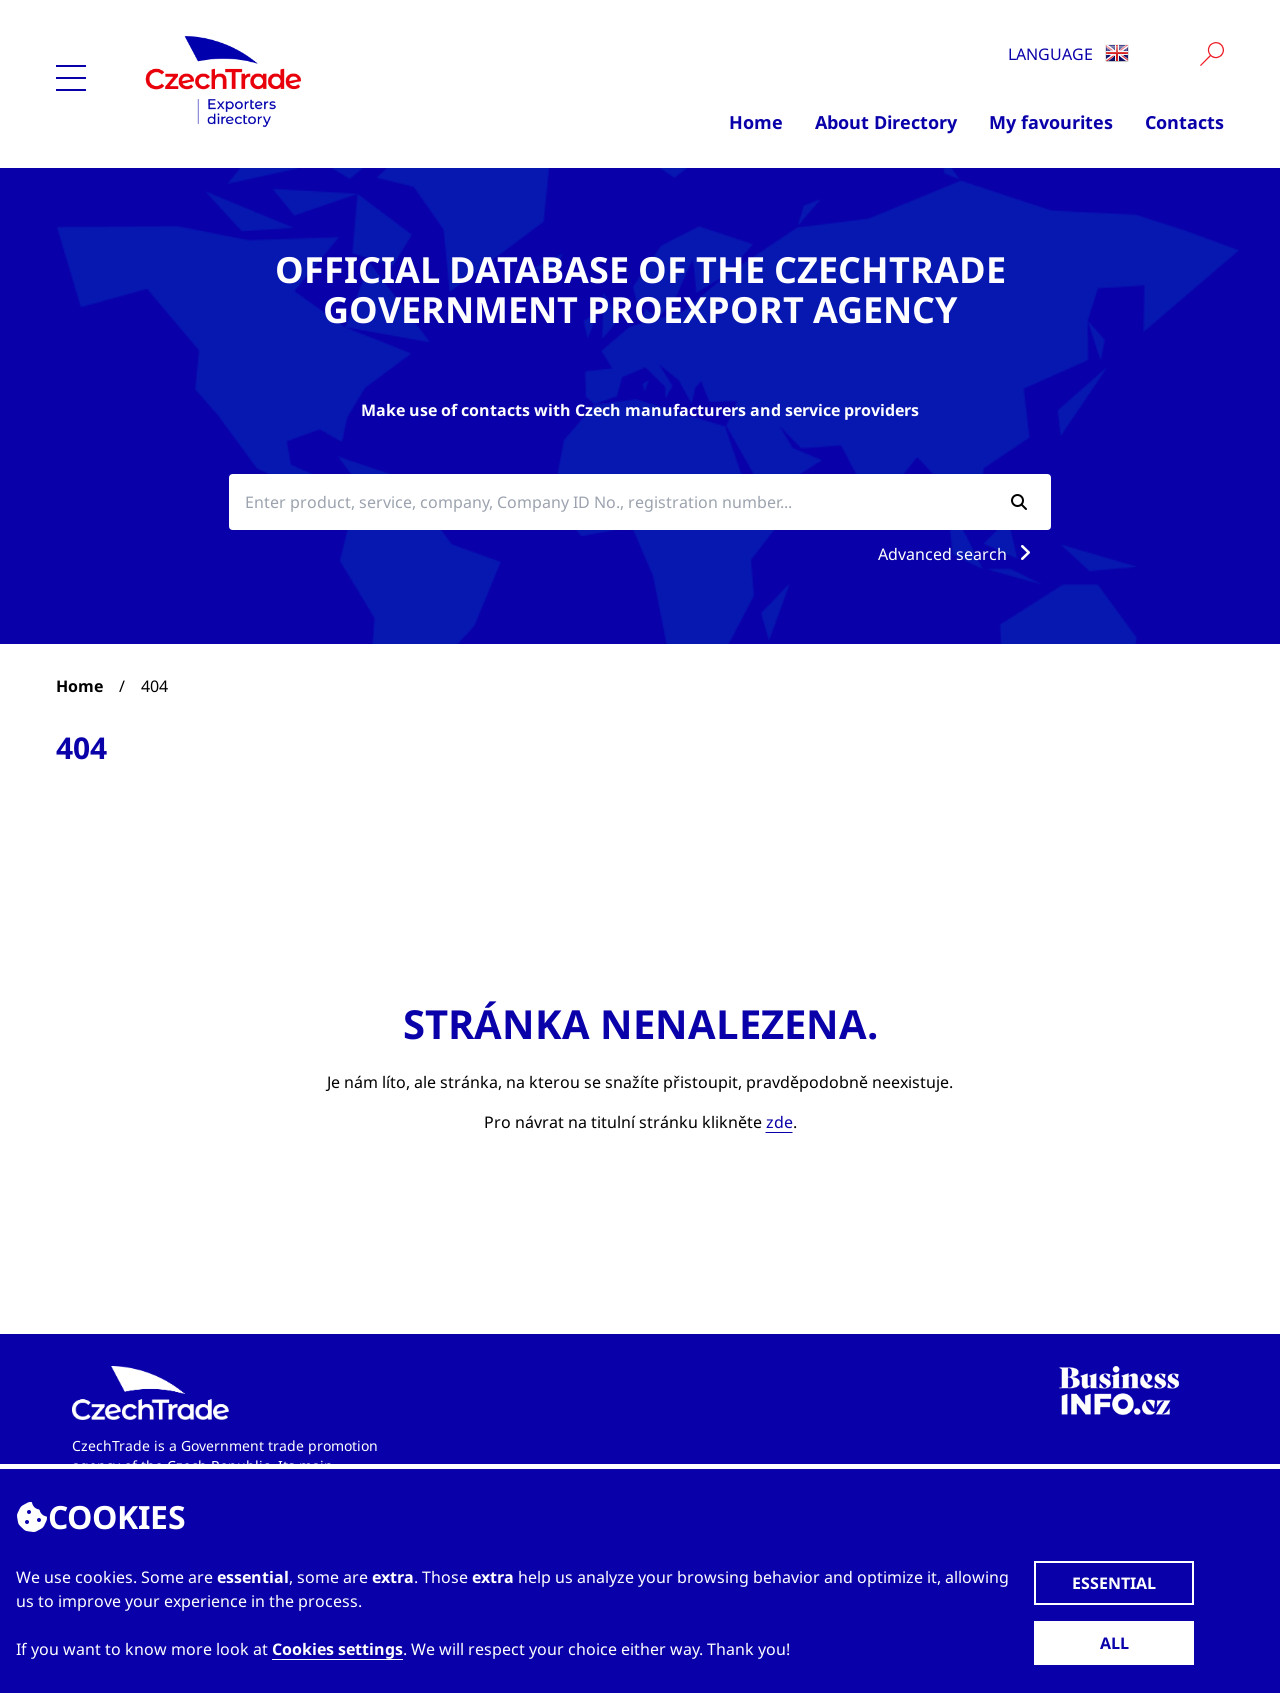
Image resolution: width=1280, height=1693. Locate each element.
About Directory (886, 122)
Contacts (1184, 122)
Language (1068, 54)
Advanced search (958, 554)
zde (779, 1122)
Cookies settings (337, 1649)
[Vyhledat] (1212, 54)
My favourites (1051, 122)
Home (756, 122)
